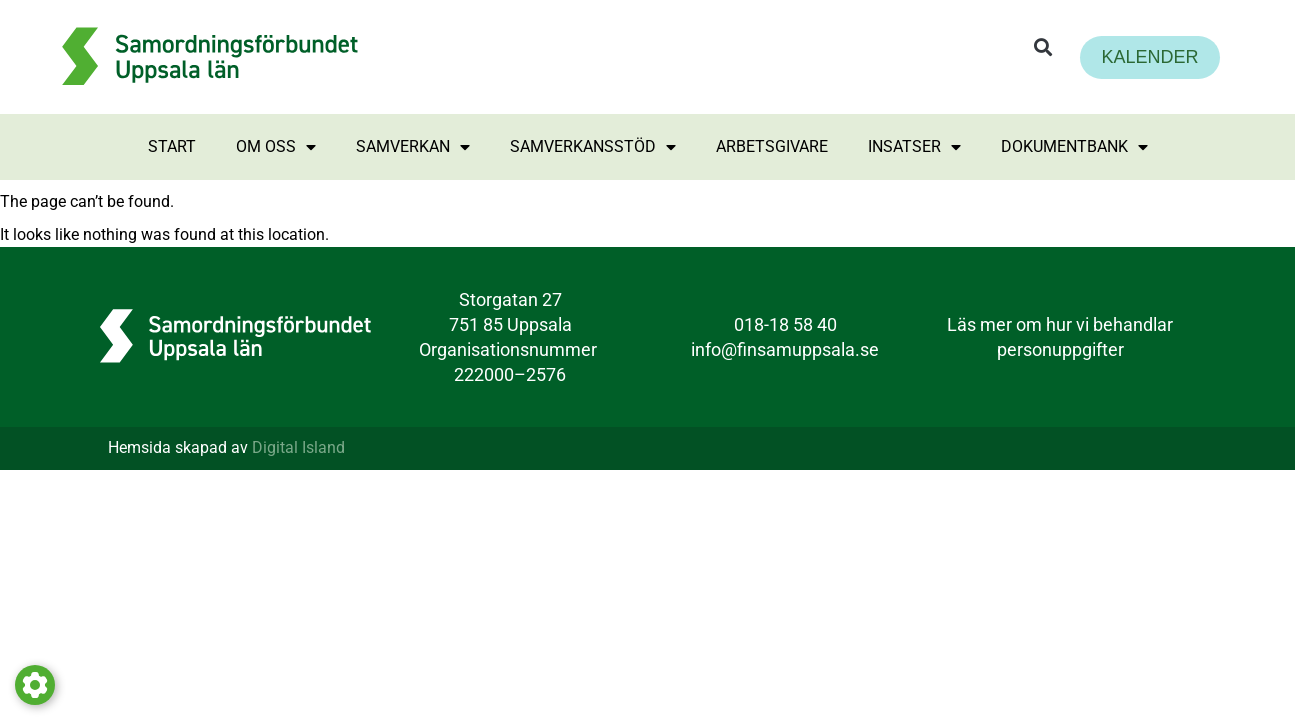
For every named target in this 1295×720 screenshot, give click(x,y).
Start (172, 146)
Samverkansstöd (593, 147)
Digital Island (298, 447)
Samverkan (413, 147)
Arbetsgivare (772, 146)
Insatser (914, 147)
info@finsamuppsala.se (785, 349)
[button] (1043, 47)
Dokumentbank (1074, 147)
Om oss (276, 147)
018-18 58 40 (785, 324)
